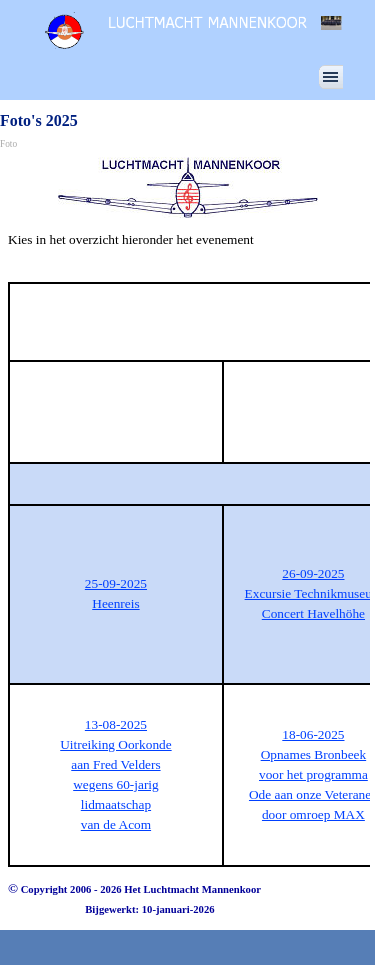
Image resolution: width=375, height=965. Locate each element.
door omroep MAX (313, 814)
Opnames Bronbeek (314, 754)
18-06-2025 (313, 734)
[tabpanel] (187, 250)
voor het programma (313, 774)
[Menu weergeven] (331, 77)
